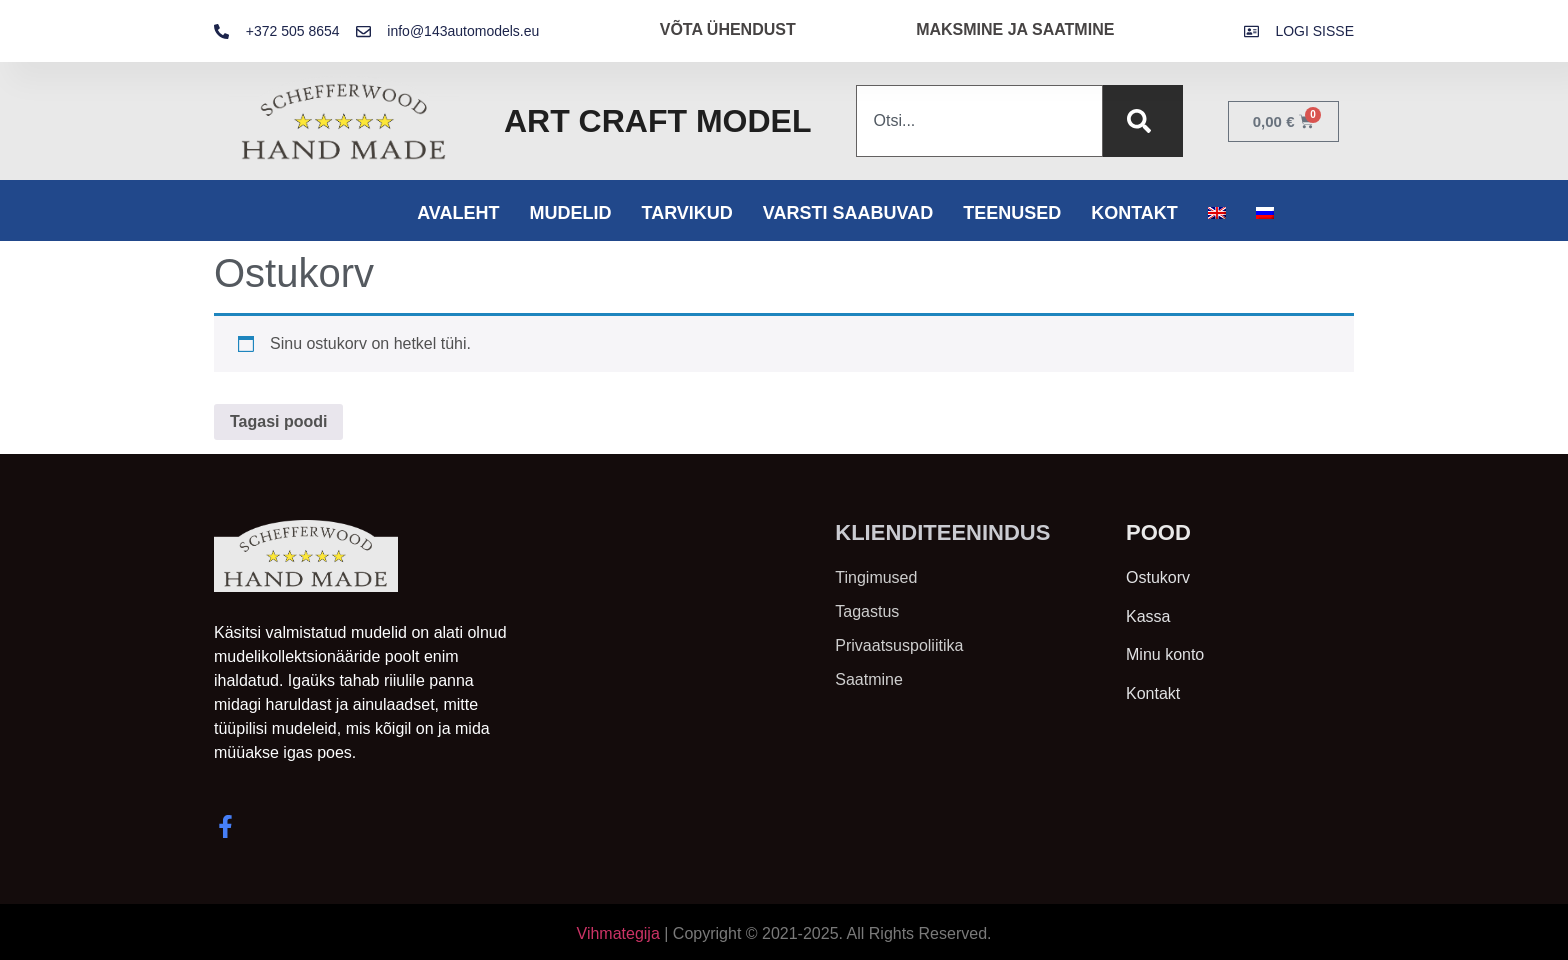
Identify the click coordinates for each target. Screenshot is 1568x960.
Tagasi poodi (278, 421)
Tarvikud (686, 213)
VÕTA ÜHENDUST (728, 29)
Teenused (1012, 213)
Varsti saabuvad (848, 213)
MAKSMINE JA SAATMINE (1015, 29)
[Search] (1143, 121)
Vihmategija (618, 933)
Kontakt (1134, 213)
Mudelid (570, 213)
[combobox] (979, 121)
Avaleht (458, 213)
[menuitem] (1217, 213)
